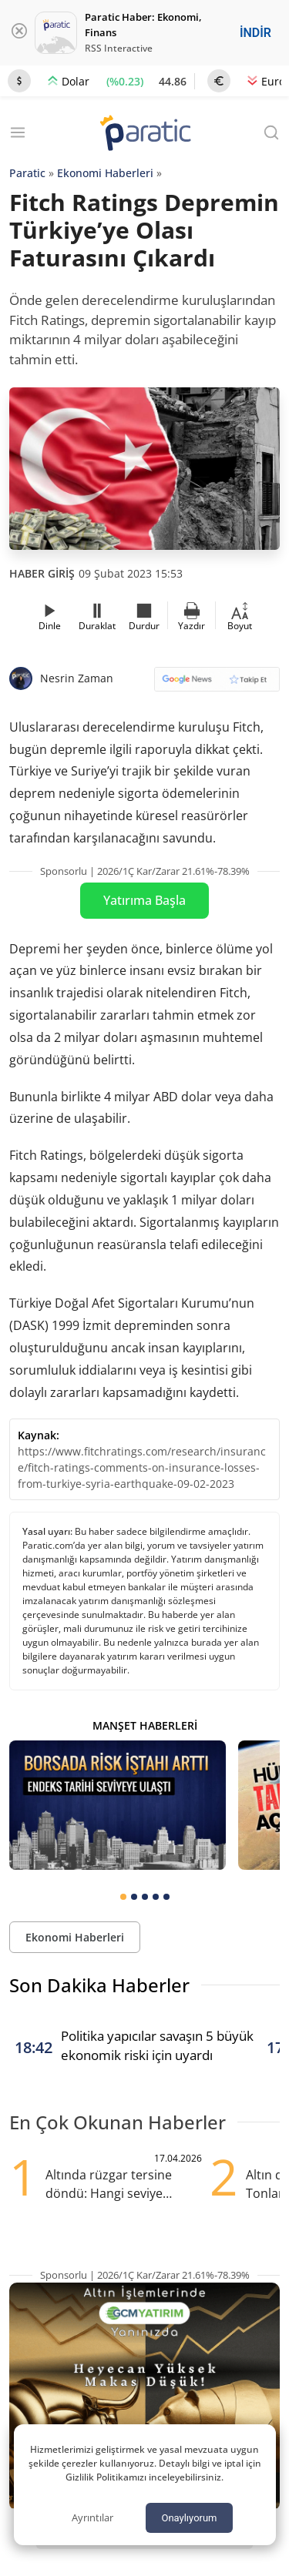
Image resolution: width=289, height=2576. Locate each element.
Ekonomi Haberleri (105, 173)
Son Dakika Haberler (99, 1985)
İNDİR (255, 32)
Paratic (27, 173)
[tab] (123, 1897)
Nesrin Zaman (76, 678)
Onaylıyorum (189, 2518)
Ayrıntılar (92, 2517)
